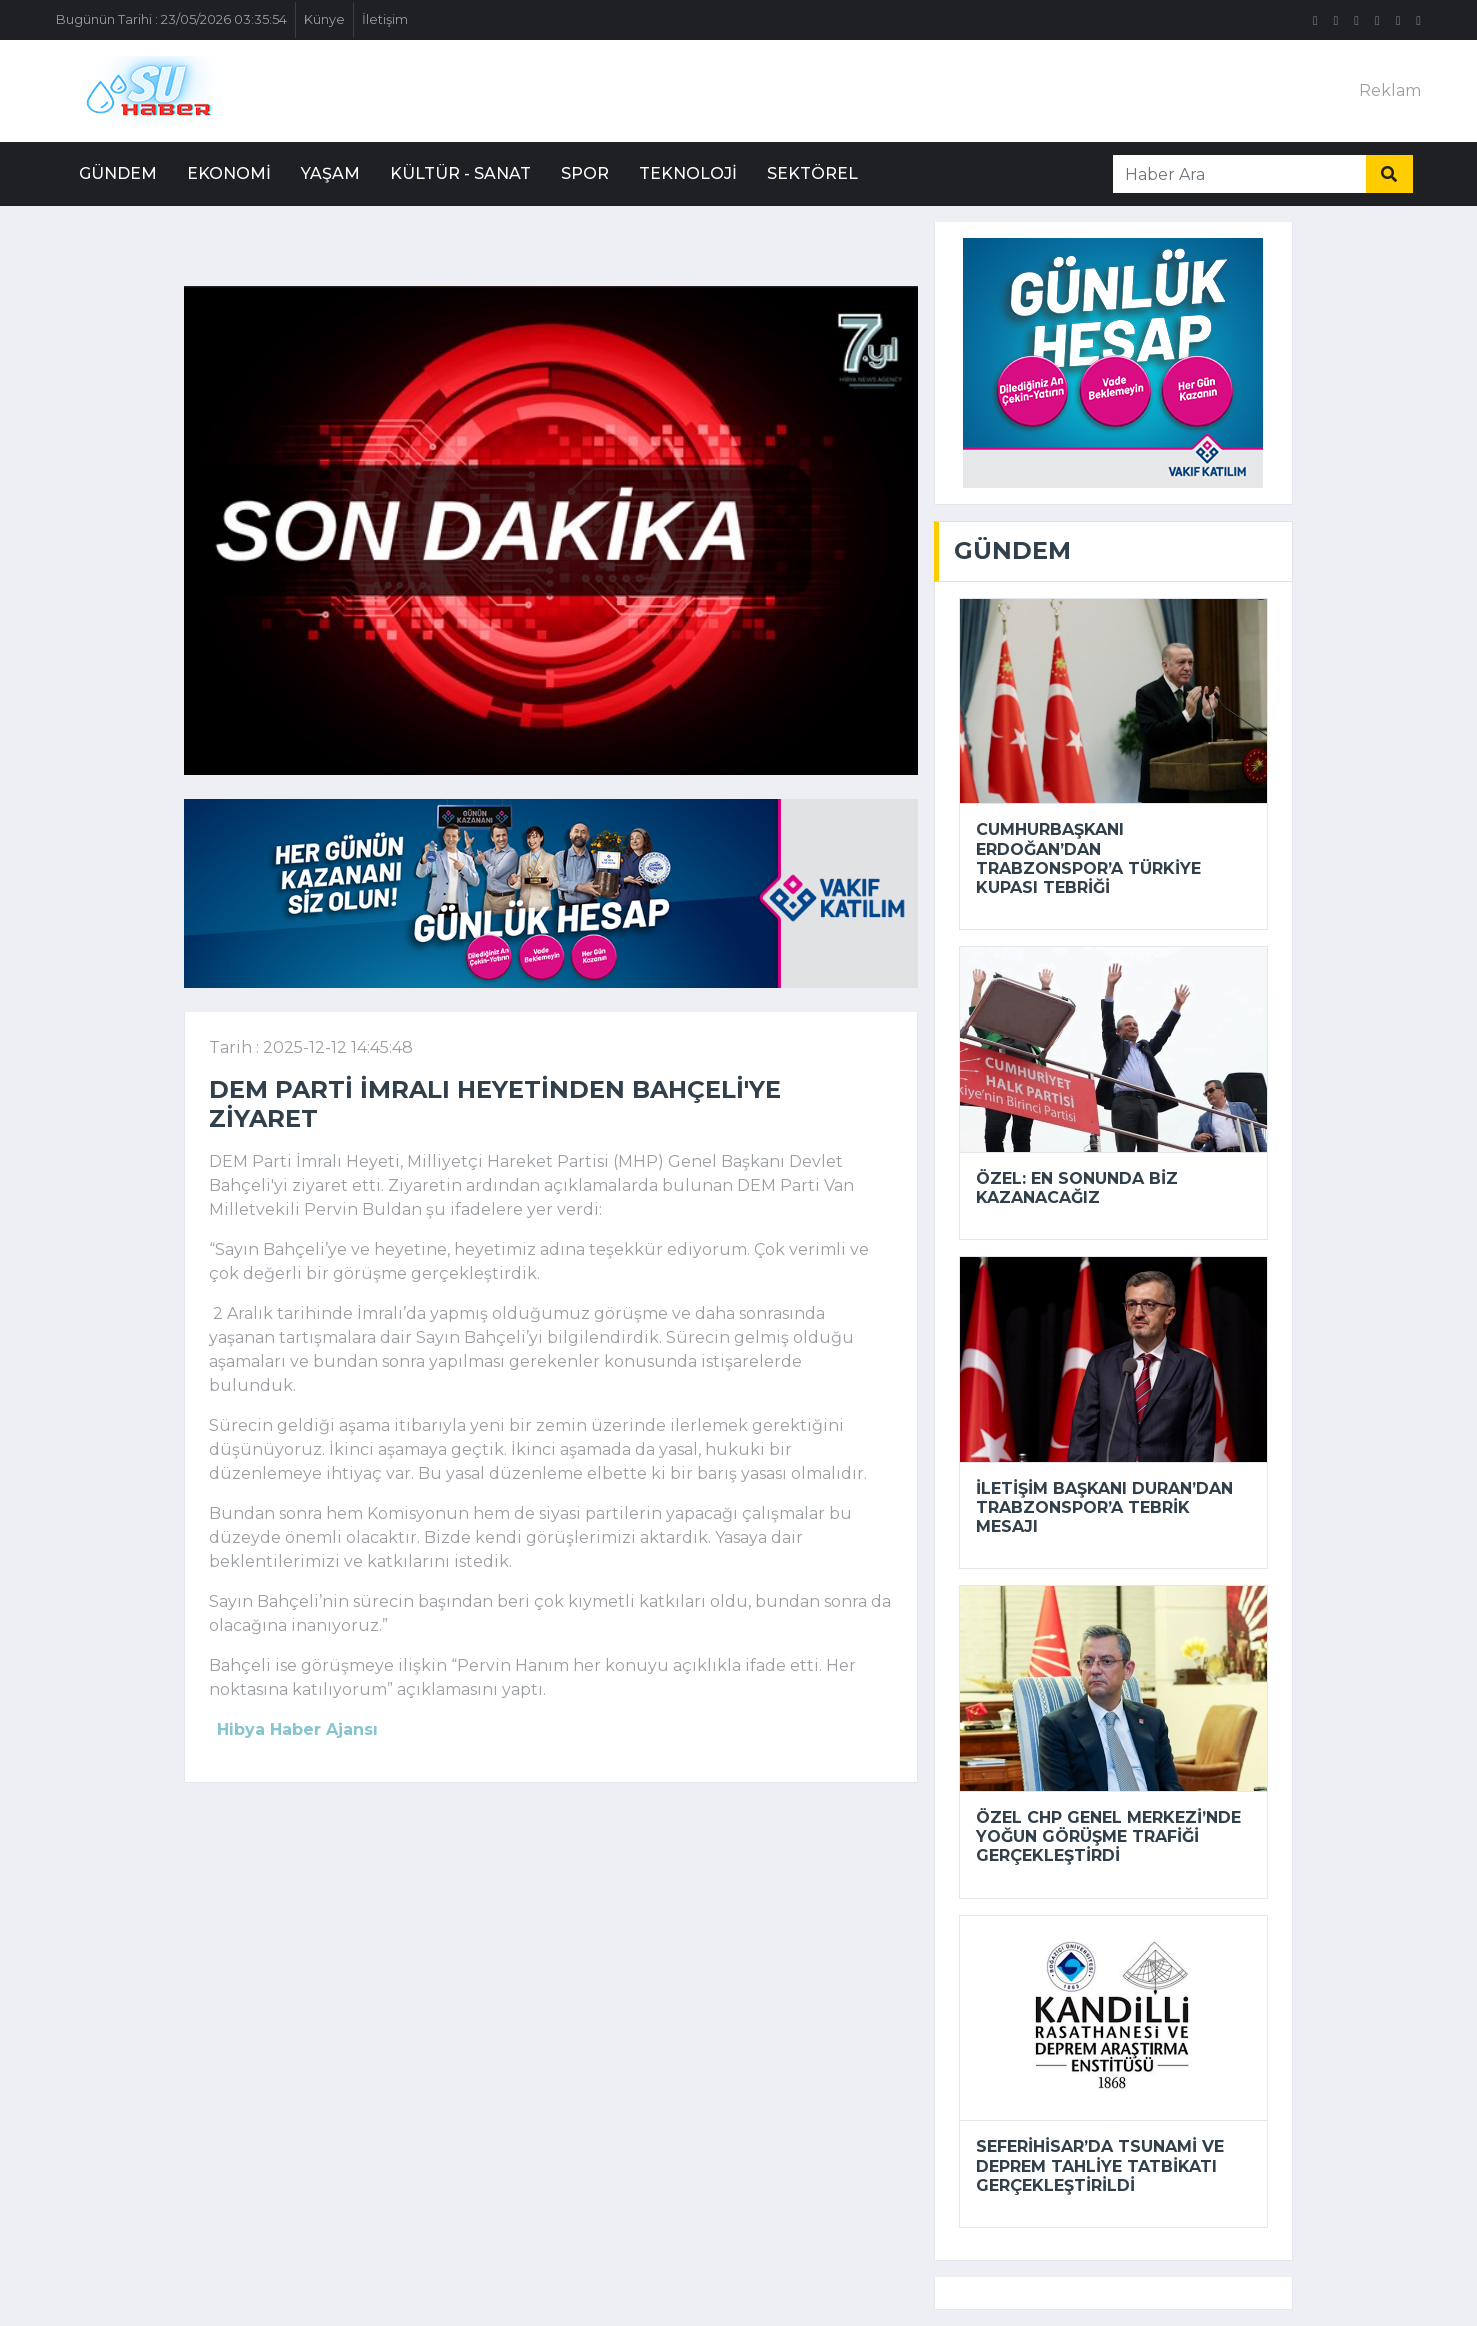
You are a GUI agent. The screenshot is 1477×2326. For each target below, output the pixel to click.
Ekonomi (229, 173)
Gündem (118, 173)
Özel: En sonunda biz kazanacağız (1077, 1188)
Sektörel (812, 173)
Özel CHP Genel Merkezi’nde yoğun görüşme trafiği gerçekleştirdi (1108, 1836)
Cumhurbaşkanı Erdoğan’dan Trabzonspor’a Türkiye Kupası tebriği (1088, 858)
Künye (324, 19)
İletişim (385, 19)
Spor (585, 173)
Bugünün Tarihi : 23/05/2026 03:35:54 (171, 19)
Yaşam (330, 173)
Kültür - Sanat (460, 173)
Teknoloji (688, 173)
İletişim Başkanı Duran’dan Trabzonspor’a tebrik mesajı (1104, 1507)
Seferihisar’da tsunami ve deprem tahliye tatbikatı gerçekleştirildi (1100, 2165)
